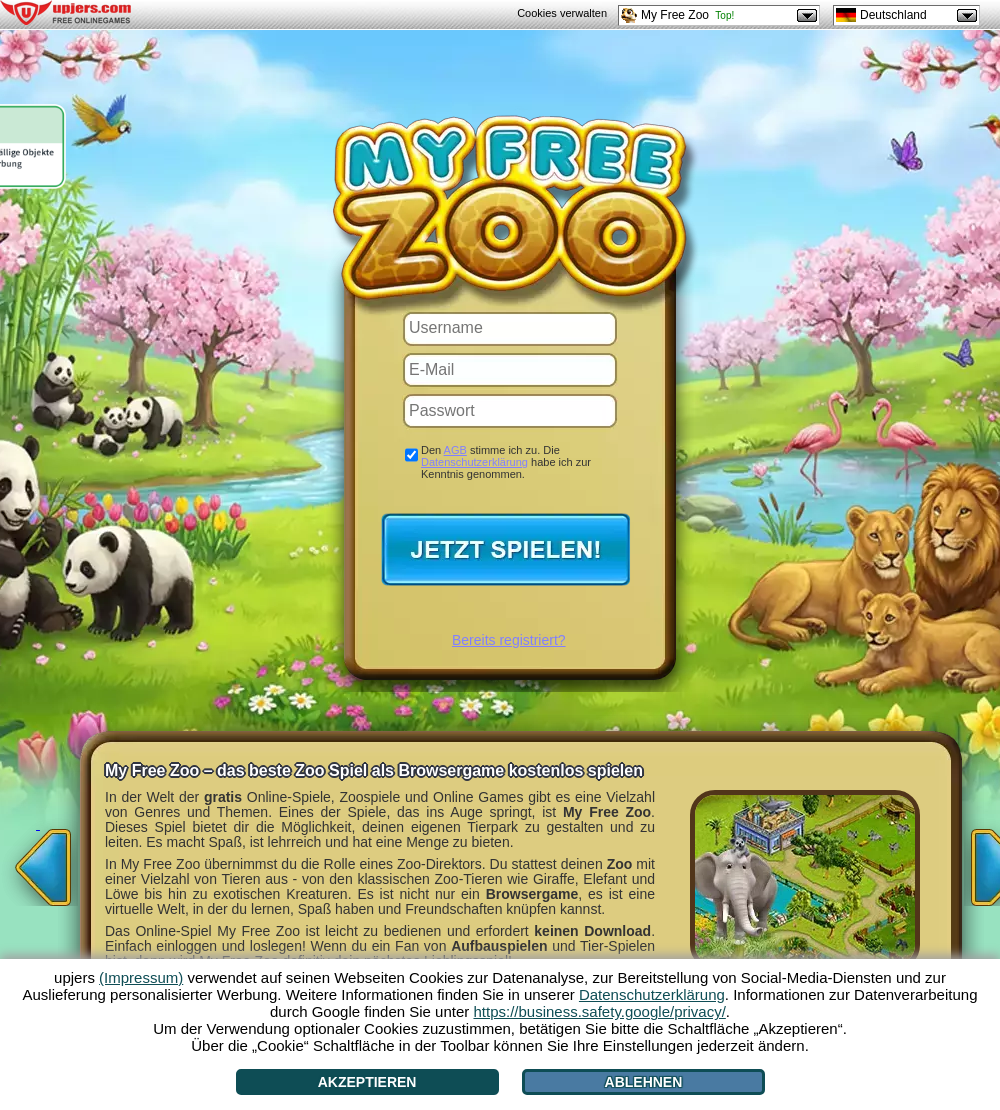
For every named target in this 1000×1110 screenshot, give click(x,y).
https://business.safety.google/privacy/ (599, 1011)
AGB (455, 450)
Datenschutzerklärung (474, 462)
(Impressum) (141, 977)
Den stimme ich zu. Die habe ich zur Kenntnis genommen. (506, 462)
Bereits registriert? (509, 640)
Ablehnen (644, 1082)
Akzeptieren (367, 1082)
